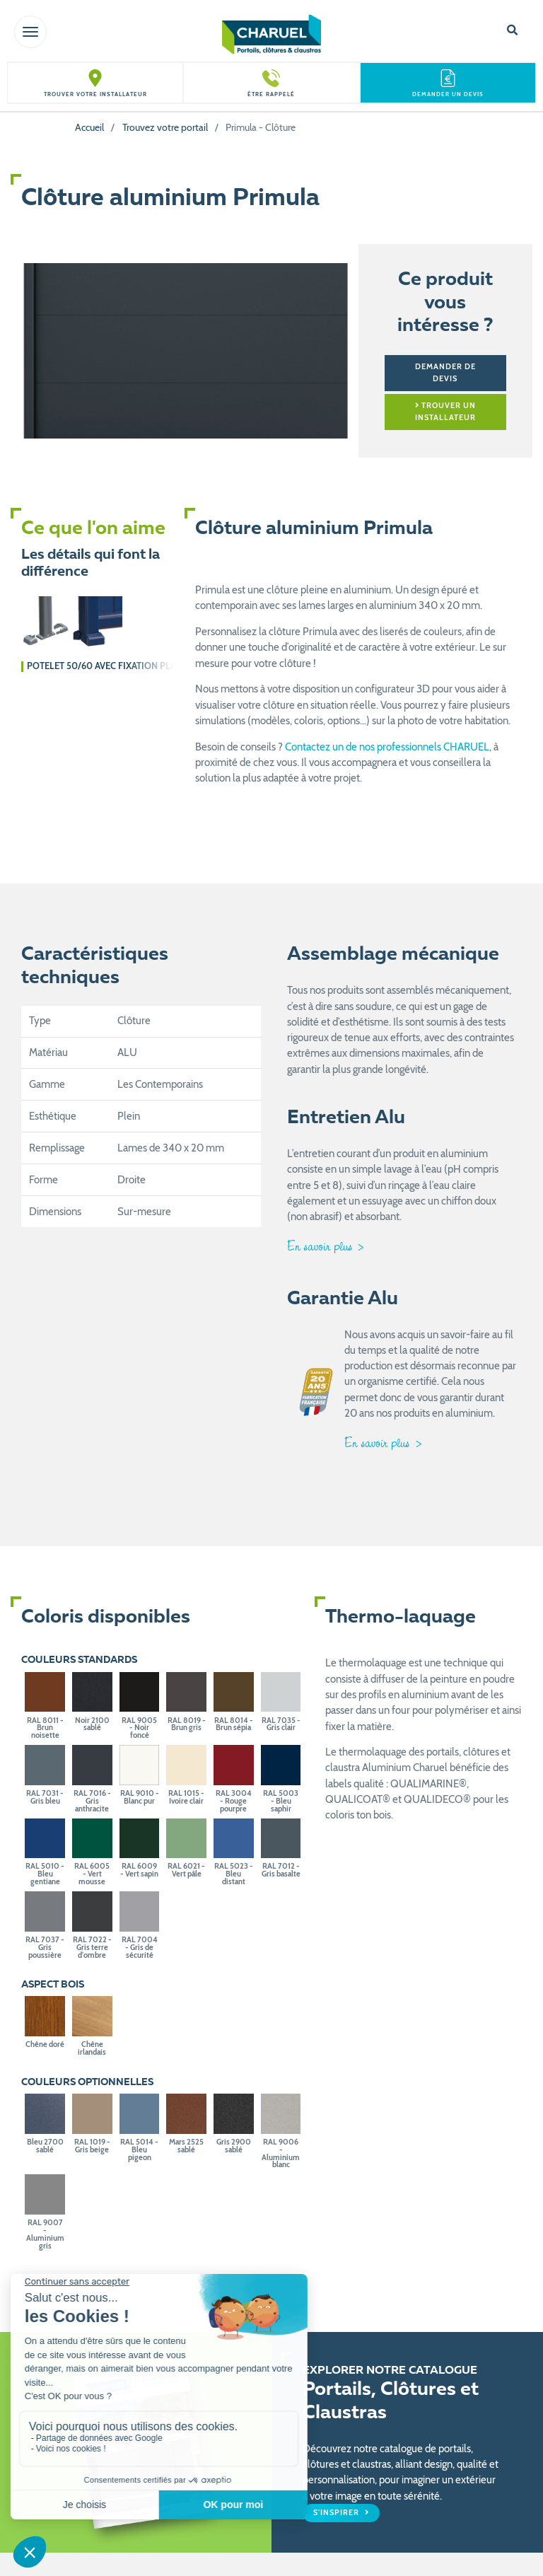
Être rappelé (271, 94)
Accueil (89, 127)
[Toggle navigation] (30, 32)
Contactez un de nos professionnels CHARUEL (387, 747)
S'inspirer (337, 2512)
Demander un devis (448, 94)
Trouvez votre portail (165, 127)
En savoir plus (321, 1245)
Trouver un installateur (445, 411)
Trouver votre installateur (95, 94)
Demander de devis (445, 372)
